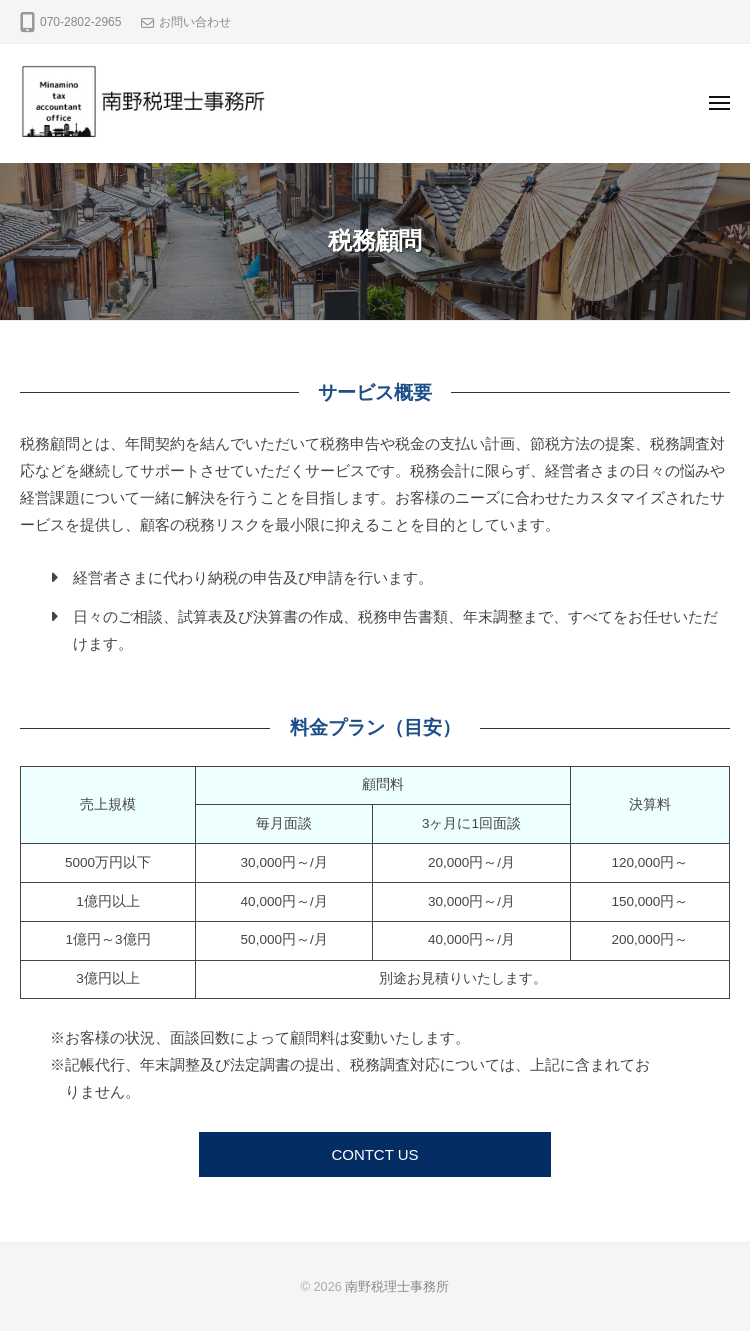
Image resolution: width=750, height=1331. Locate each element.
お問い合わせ (195, 22)
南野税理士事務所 (397, 1286)
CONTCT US (374, 1154)
